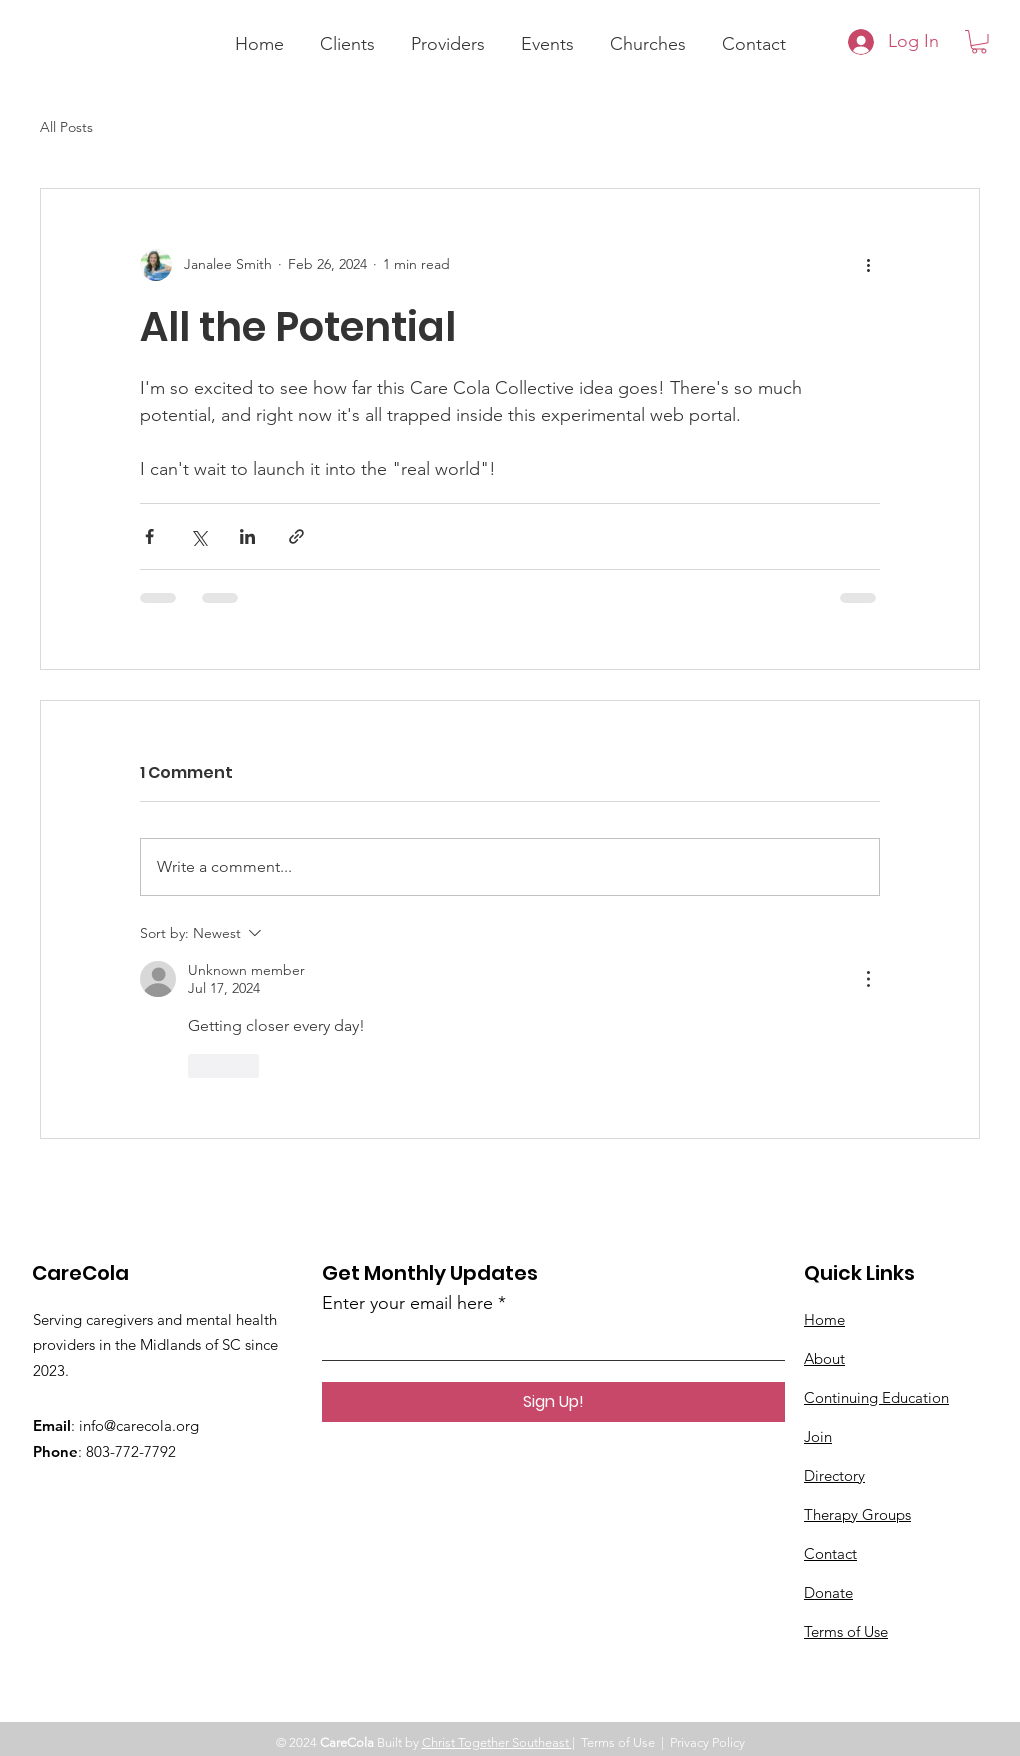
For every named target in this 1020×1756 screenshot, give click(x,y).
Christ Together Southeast (497, 1742)
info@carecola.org (139, 1425)
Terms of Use (846, 1631)
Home (824, 1319)
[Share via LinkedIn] (247, 536)
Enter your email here (407, 1303)
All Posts (66, 127)
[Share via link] (296, 536)
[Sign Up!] (553, 1402)
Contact (830, 1553)
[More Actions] (868, 979)
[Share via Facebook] (149, 536)
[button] (347, 35)
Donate (828, 1592)
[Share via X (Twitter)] (198, 536)
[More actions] (868, 265)
